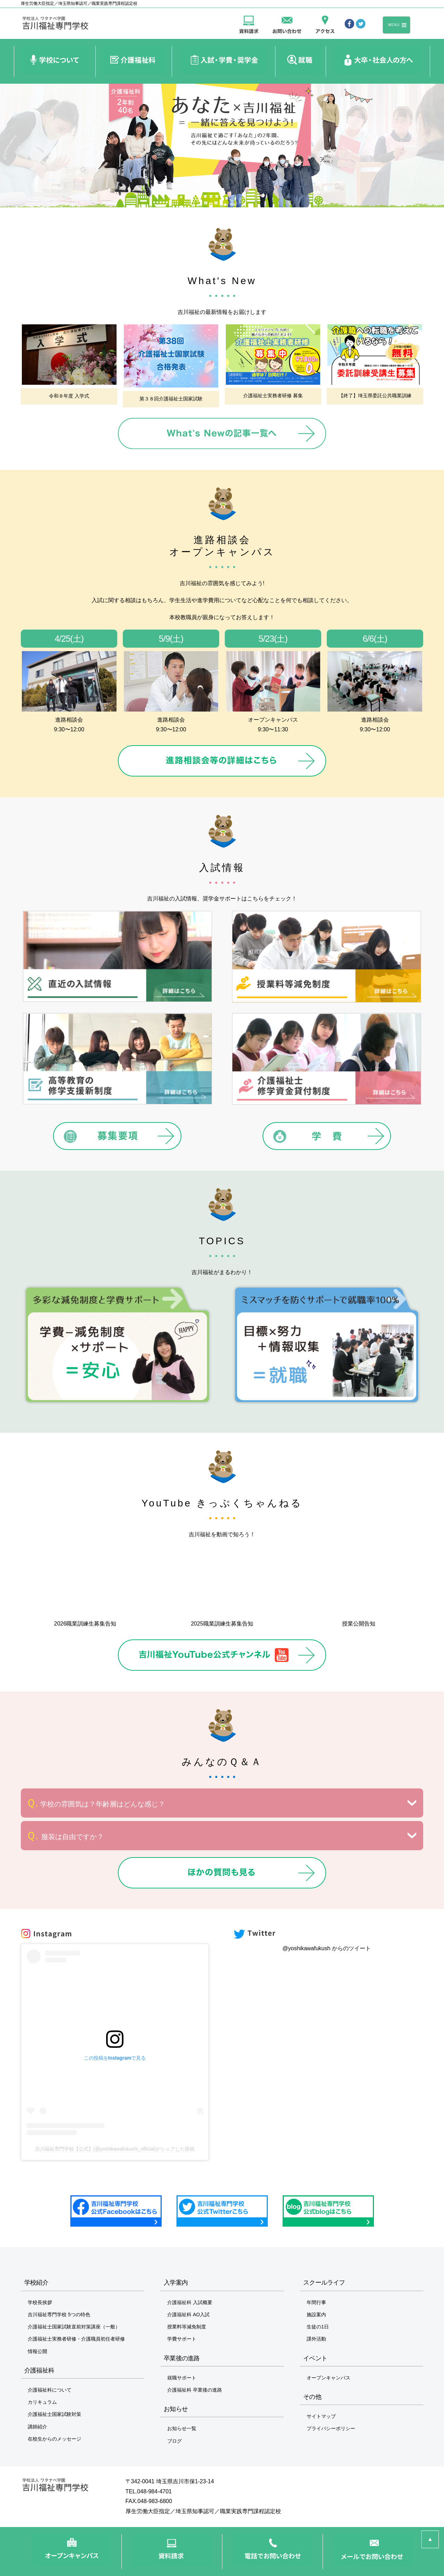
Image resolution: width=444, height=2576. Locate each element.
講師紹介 (37, 2426)
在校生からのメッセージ (54, 2439)
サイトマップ (321, 2416)
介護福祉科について (49, 2390)
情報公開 (37, 2351)
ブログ (174, 2441)
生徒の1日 (318, 2326)
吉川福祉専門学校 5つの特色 (59, 2314)
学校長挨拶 (40, 2302)
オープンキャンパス (328, 2377)
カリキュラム (42, 2402)
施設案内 (316, 2314)
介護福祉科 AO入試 (188, 2314)
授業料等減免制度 (186, 2326)
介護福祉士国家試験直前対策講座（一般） (74, 2326)
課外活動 (316, 2339)
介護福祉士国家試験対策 (54, 2414)
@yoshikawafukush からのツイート (326, 1948)
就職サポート (181, 2377)
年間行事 (316, 2302)
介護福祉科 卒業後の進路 (194, 2390)
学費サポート (181, 2339)
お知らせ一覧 (181, 2428)
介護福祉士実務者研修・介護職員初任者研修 (76, 2339)
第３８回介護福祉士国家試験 (171, 398)
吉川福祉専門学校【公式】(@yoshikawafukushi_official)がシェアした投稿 (115, 2149)
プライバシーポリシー (331, 2428)
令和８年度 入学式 (69, 396)
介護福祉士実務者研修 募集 (273, 395)
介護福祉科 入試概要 (189, 2302)
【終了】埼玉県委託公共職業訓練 (375, 395)
